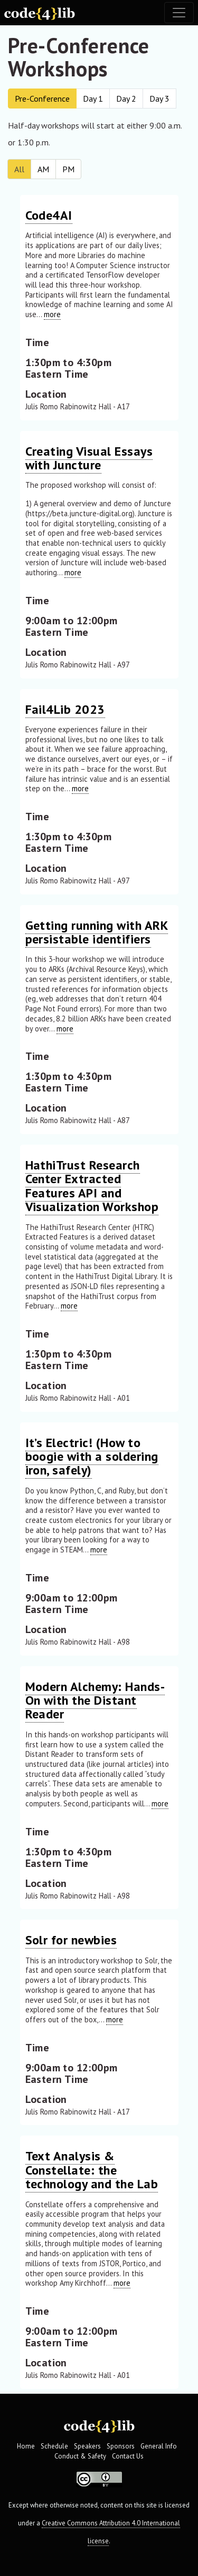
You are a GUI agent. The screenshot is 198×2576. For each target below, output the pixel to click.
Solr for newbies (71, 1940)
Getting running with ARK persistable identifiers (96, 932)
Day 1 (93, 98)
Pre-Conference (42, 98)
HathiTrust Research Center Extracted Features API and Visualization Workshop (92, 1186)
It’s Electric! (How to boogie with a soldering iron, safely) (91, 1456)
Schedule (54, 2446)
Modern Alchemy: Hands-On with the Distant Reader (95, 1700)
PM (68, 169)
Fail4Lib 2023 (65, 709)
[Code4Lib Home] (39, 12)
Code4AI (48, 215)
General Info (158, 2446)
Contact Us (128, 2456)
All (19, 169)
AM (43, 169)
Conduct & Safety (80, 2456)
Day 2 (126, 98)
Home (26, 2446)
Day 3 (159, 98)
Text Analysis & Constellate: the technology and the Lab (91, 2170)
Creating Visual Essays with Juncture (89, 458)
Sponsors (121, 2446)
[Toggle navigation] (179, 12)
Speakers (87, 2446)
